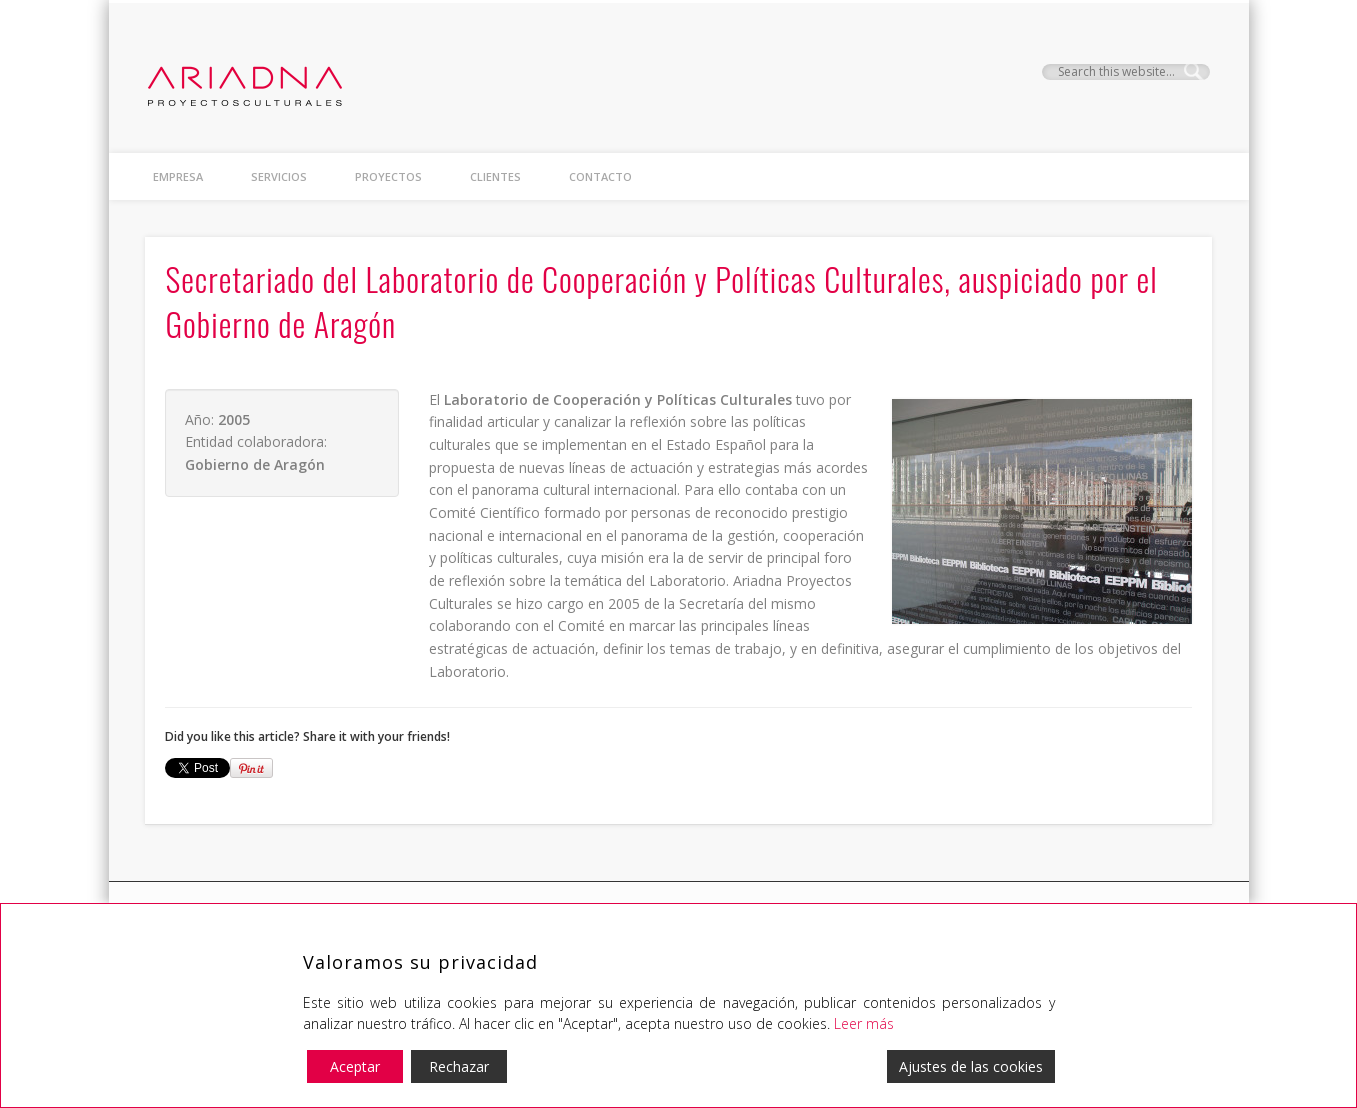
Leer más (864, 1023)
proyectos (388, 176)
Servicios (279, 176)
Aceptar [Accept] (355, 1066)
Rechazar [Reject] (459, 1066)
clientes (495, 176)
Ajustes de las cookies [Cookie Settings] (971, 1066)
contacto (600, 176)
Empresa (178, 176)
